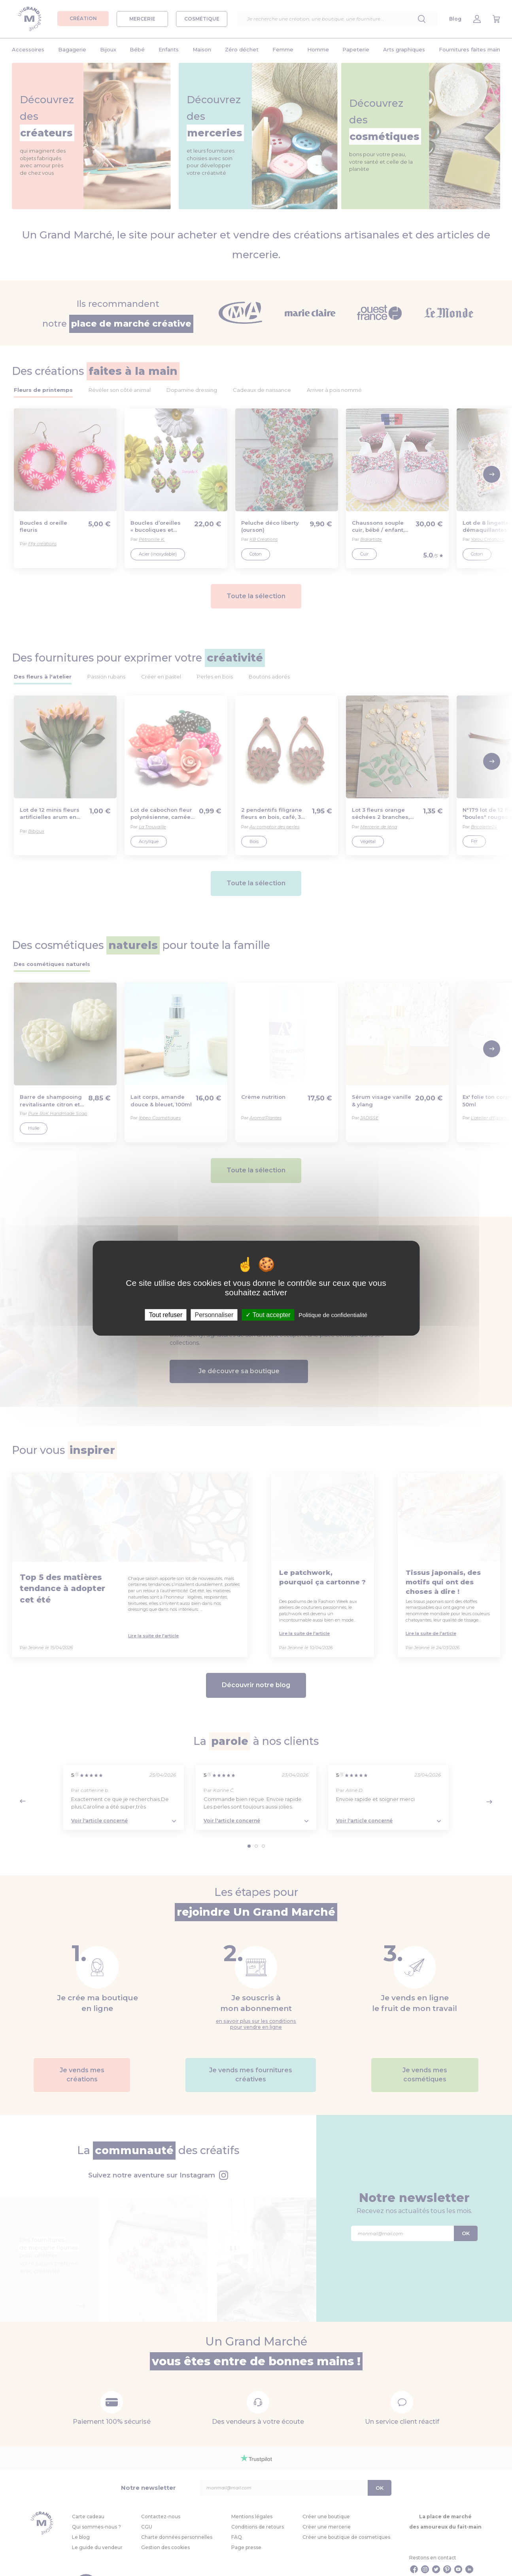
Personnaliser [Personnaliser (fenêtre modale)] (214, 1314)
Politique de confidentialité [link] (333, 1314)
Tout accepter (268, 1314)
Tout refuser (165, 1314)
